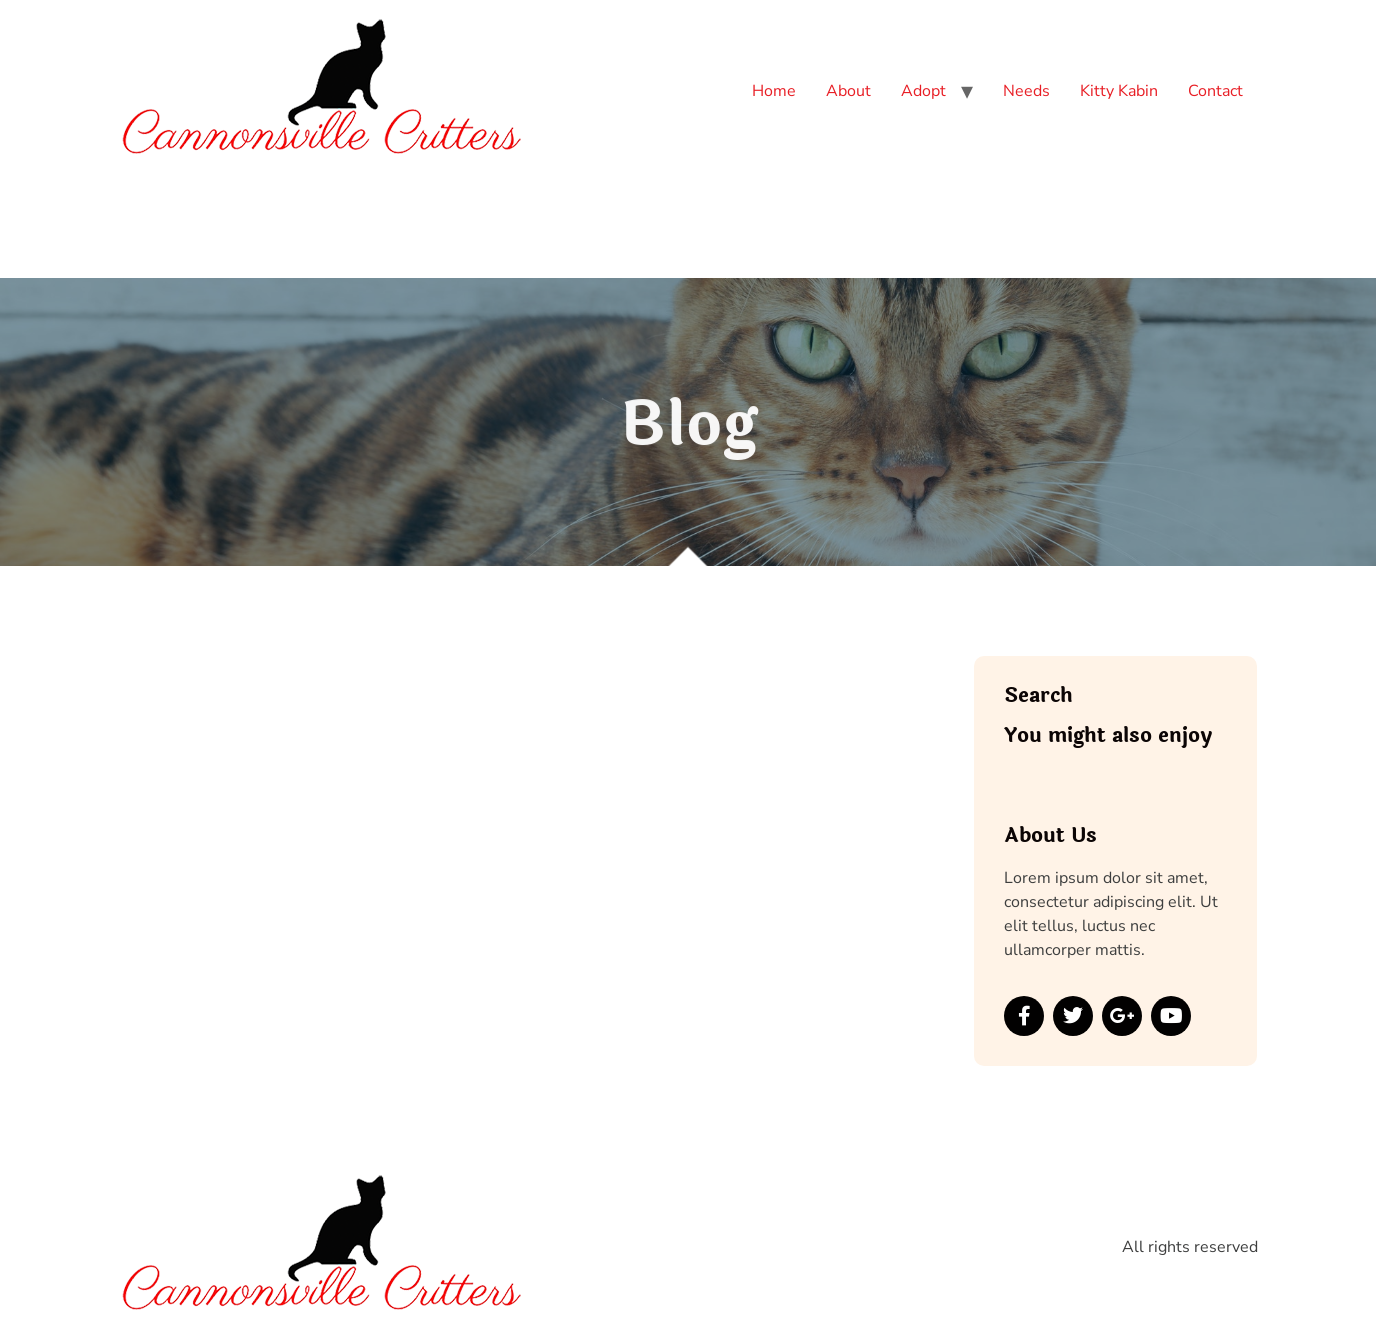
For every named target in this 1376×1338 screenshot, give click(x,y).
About (848, 91)
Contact (1215, 91)
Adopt (923, 91)
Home (774, 91)
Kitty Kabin (1119, 91)
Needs (1026, 91)
